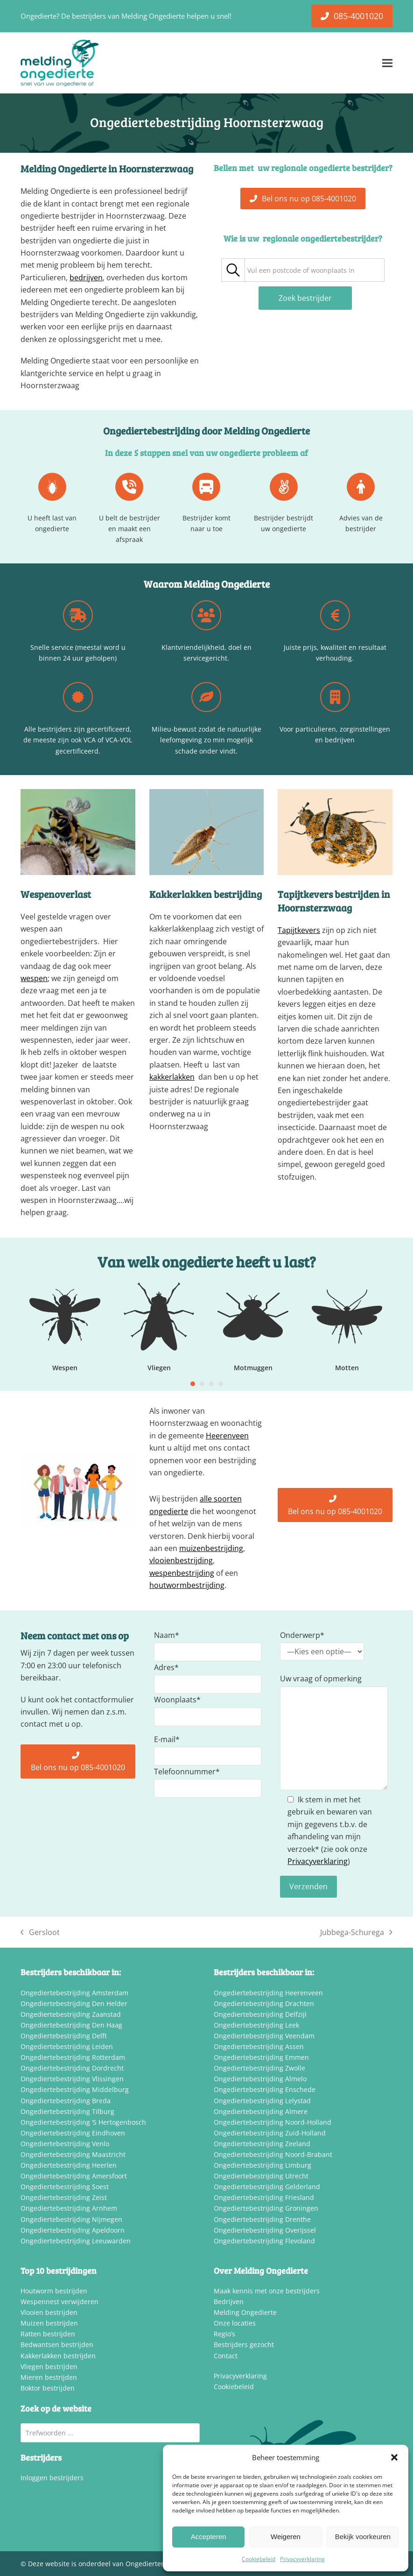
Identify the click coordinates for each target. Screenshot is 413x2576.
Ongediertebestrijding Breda (66, 2100)
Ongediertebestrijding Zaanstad (71, 2014)
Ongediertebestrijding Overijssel (265, 2230)
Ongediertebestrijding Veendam (264, 2035)
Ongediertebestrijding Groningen (266, 2208)
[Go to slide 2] (202, 1383)
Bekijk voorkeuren (363, 2536)
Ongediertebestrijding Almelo (260, 2078)
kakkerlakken (172, 1077)
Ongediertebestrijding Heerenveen (268, 1992)
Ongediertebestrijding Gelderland (267, 2186)
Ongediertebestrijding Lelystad (262, 2100)
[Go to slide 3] (211, 1383)
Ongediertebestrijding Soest (65, 2186)
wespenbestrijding (181, 1573)
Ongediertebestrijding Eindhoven (73, 2132)
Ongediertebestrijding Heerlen (69, 2165)
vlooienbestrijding (181, 1560)
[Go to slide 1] (192, 1383)
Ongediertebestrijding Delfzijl (260, 2014)
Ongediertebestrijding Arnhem (69, 2208)
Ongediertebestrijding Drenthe (262, 2219)
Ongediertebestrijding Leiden (67, 2046)
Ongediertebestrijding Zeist (64, 2197)
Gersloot (40, 1932)
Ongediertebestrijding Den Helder (74, 2003)
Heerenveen (227, 1435)
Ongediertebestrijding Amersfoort (74, 2175)
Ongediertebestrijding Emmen (261, 2057)
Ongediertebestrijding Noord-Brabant (273, 2154)
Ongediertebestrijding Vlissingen (72, 2078)
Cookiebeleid (258, 2559)
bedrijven (86, 277)
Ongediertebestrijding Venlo (65, 2143)
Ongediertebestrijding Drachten (264, 2003)
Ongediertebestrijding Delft (64, 2035)
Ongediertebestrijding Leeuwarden (76, 2240)
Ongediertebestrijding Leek (256, 2025)
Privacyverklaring (302, 2559)
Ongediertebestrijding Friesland (264, 2197)
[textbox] (301, 270)
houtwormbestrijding (186, 1585)
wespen (34, 978)
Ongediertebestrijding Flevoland (264, 2240)
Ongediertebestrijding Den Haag (71, 2025)
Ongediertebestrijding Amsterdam (74, 1992)
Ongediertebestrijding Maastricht (73, 2154)
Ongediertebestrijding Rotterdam (73, 2057)
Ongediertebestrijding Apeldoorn (73, 2230)
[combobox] (315, 270)
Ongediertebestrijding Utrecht (261, 2175)
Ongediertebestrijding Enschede (264, 2089)
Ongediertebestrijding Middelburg (75, 2089)
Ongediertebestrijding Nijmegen (71, 2219)
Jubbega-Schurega (356, 1932)
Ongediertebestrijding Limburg (262, 2165)
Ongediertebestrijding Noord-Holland (272, 2122)
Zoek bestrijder (305, 298)
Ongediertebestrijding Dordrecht (72, 2068)
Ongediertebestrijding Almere (261, 2111)
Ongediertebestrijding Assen (259, 2046)
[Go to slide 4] (220, 1383)
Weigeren (286, 2536)
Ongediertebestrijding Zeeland (262, 2143)
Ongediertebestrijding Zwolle (259, 2068)
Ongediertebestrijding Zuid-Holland (270, 2132)
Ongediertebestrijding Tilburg (67, 2111)
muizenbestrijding (211, 1548)
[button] (394, 2457)
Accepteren (208, 2536)
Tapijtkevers (299, 930)
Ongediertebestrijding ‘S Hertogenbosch (83, 2122)
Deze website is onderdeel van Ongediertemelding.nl (111, 2563)
